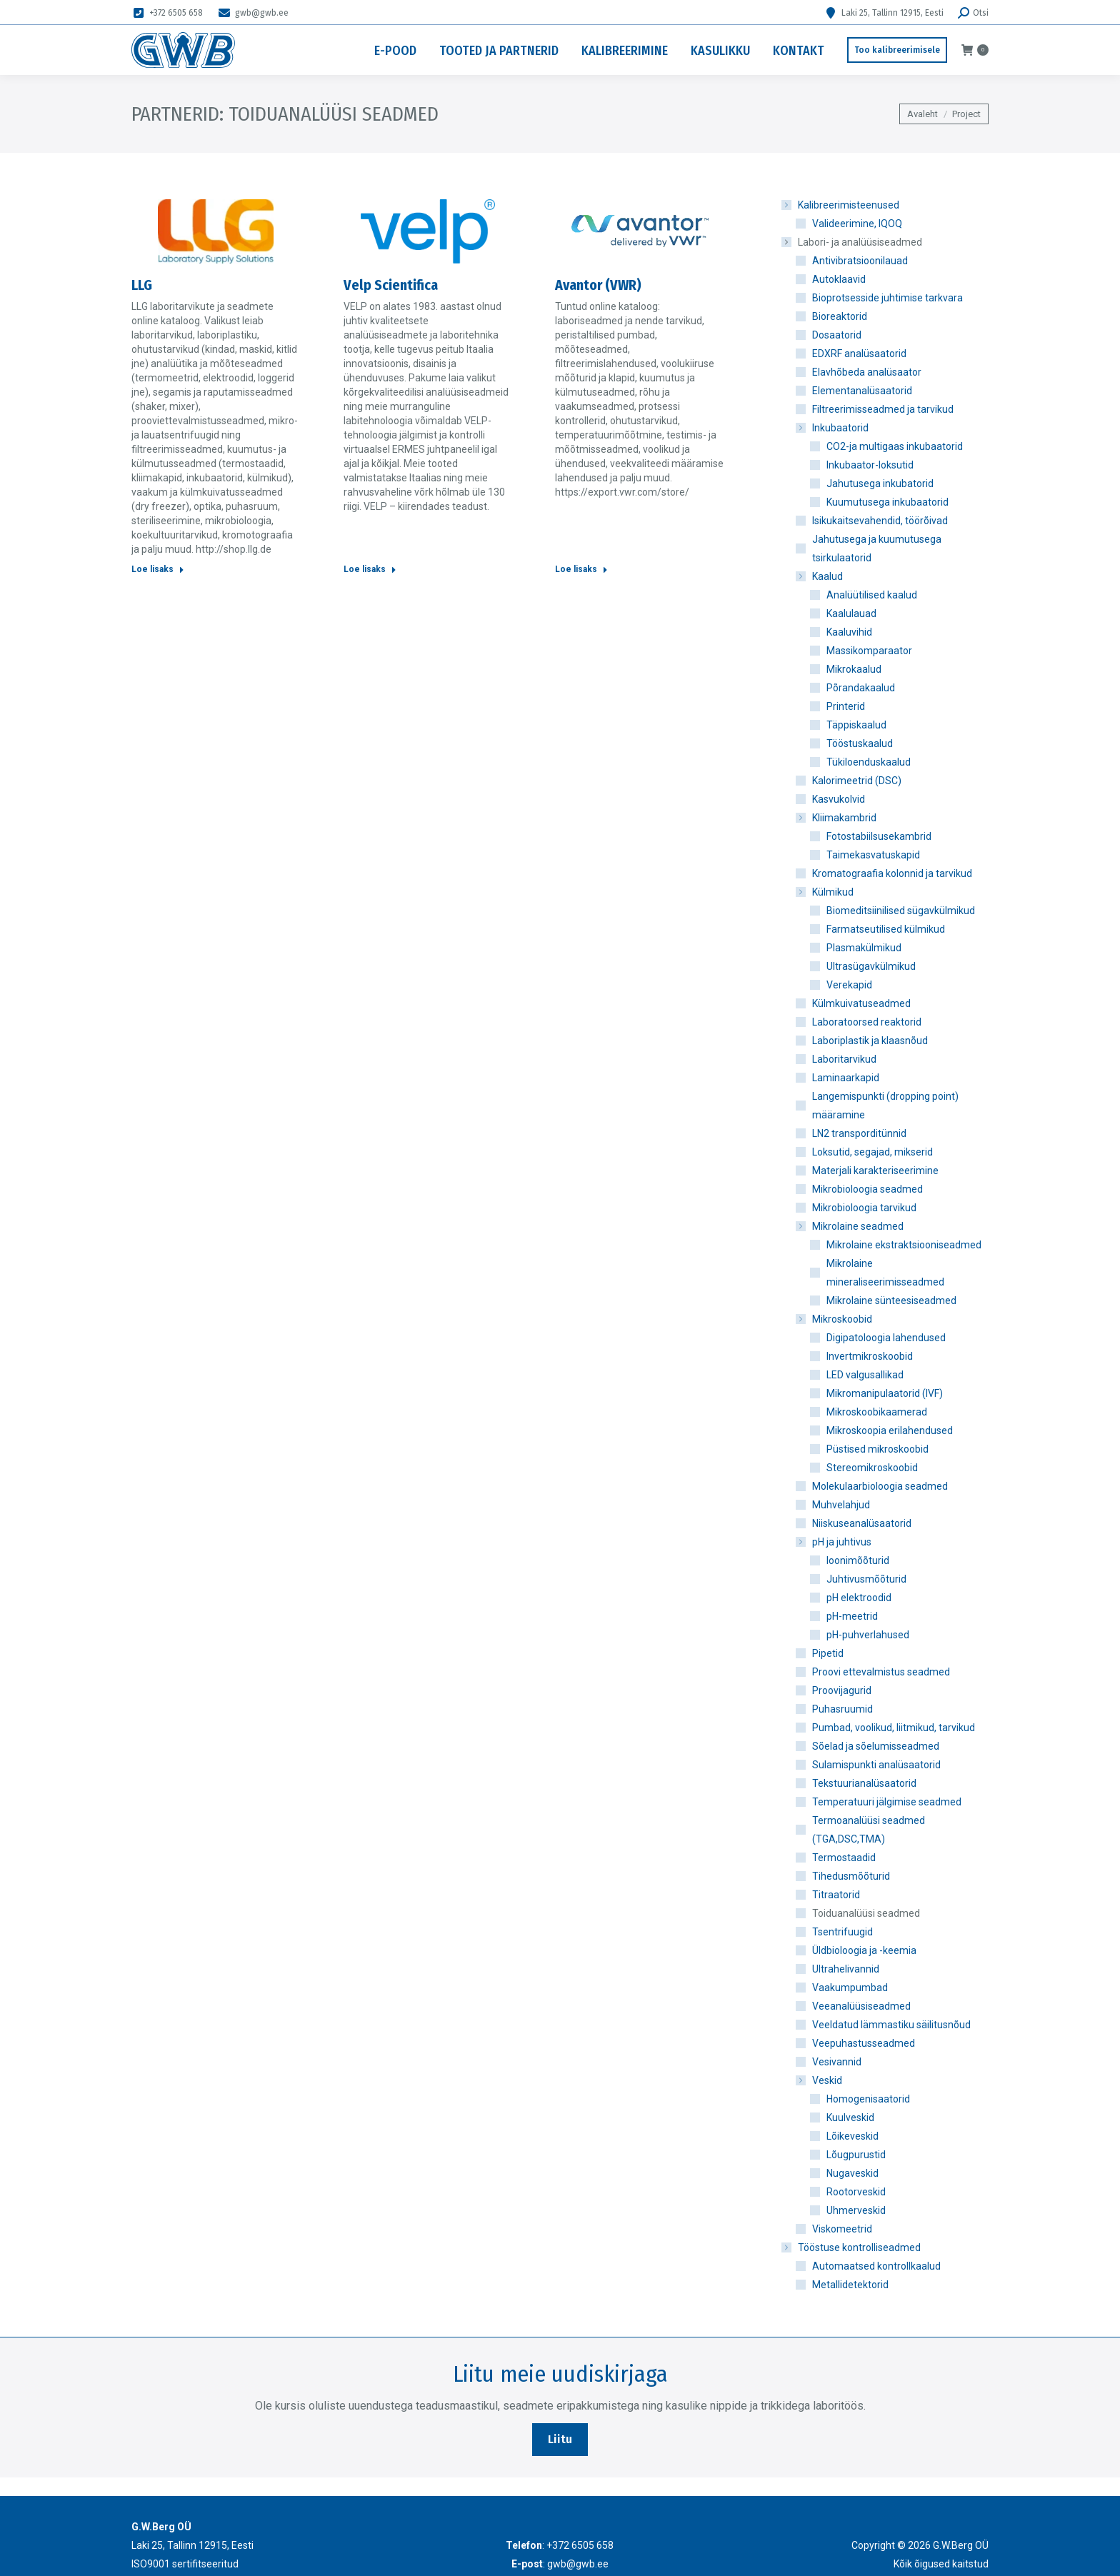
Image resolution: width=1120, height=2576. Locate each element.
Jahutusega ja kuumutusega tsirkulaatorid (876, 548)
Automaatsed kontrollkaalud (876, 2266)
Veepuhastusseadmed (863, 2043)
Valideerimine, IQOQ (857, 223)
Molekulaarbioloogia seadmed (880, 1486)
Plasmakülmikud (863, 947)
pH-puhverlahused (867, 1634)
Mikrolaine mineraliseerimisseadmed (885, 1273)
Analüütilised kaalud (871, 595)
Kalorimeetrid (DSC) (856, 780)
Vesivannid (836, 2062)
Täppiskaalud (856, 725)
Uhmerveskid (856, 2210)
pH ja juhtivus (834, 1542)
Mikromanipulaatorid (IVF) (884, 1393)
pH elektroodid (858, 1597)
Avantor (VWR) (598, 285)
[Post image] (216, 231)
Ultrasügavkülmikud (871, 966)
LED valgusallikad (865, 1374)
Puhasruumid (842, 1709)
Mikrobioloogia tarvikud (864, 1207)
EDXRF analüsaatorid (859, 353)
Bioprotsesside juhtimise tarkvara (887, 298)
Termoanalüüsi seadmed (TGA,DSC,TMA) (868, 1830)
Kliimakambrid (837, 817)
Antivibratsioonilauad (860, 260)
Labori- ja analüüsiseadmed (853, 242)
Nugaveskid (852, 2173)
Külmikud (826, 892)
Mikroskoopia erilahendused (889, 1430)
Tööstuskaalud (859, 743)
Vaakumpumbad (850, 1987)
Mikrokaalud (853, 669)
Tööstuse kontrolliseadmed (852, 2247)
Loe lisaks (157, 569)
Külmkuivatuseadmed (861, 1003)
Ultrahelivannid (845, 1969)
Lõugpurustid (856, 2154)
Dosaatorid (836, 335)
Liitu (560, 2439)
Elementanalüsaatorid (862, 390)
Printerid (845, 706)
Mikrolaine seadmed (851, 1226)
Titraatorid (836, 1894)
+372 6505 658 (167, 12)
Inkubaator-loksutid (870, 465)
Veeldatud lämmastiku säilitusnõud (891, 2024)
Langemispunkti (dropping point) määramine (885, 1106)
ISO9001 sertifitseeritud (185, 2564)
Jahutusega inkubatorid (880, 483)
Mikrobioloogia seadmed (867, 1189)
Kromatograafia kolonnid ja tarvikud (892, 873)
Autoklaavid (839, 279)
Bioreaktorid (839, 316)
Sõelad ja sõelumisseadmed (875, 1746)
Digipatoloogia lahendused (886, 1337)
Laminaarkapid (845, 1077)
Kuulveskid (850, 2117)
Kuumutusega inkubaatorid (887, 502)
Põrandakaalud (860, 687)
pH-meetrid (852, 1616)
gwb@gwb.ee (253, 12)
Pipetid (828, 1653)
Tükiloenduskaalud (868, 762)
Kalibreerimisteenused (841, 205)
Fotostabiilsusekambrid (878, 836)
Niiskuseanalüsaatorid (861, 1523)
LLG (141, 285)
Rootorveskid (856, 2191)
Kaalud (820, 576)
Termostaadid (844, 1857)
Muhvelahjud (841, 1504)
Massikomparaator (869, 650)
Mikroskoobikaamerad (876, 1412)
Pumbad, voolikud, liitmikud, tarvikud (893, 1727)
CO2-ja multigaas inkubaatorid (894, 446)
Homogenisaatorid (868, 2099)
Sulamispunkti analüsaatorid (876, 1764)
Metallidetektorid (850, 2284)
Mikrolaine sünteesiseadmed (891, 1300)
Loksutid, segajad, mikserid (872, 1152)
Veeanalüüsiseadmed (861, 2006)
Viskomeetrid (842, 2229)
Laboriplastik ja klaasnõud (870, 1040)
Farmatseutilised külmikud (885, 929)
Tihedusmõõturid (851, 1876)
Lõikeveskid (852, 2136)
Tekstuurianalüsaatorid (864, 1783)
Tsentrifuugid (842, 1932)
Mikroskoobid (835, 1319)
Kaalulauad (851, 613)
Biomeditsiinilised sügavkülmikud (900, 910)
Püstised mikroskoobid (877, 1449)
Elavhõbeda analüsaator (866, 372)
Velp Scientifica (391, 285)
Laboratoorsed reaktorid (866, 1022)
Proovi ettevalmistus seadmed (881, 1672)
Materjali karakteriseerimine (875, 1170)
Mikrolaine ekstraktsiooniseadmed (903, 1245)
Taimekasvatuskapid (873, 855)
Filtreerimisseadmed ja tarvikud (883, 409)
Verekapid (849, 985)
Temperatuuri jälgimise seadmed (886, 1802)
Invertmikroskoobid (869, 1356)
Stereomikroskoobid (872, 1467)
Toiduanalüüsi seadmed (866, 1913)
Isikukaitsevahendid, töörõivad (880, 520)
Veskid (820, 2080)
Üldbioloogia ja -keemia (864, 1950)
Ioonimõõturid (857, 1560)
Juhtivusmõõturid (866, 1579)
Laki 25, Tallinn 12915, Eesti (884, 12)
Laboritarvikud (844, 1059)
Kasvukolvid (838, 799)
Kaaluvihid (849, 632)
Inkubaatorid (833, 427)
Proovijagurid (841, 1690)
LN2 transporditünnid (859, 1133)
